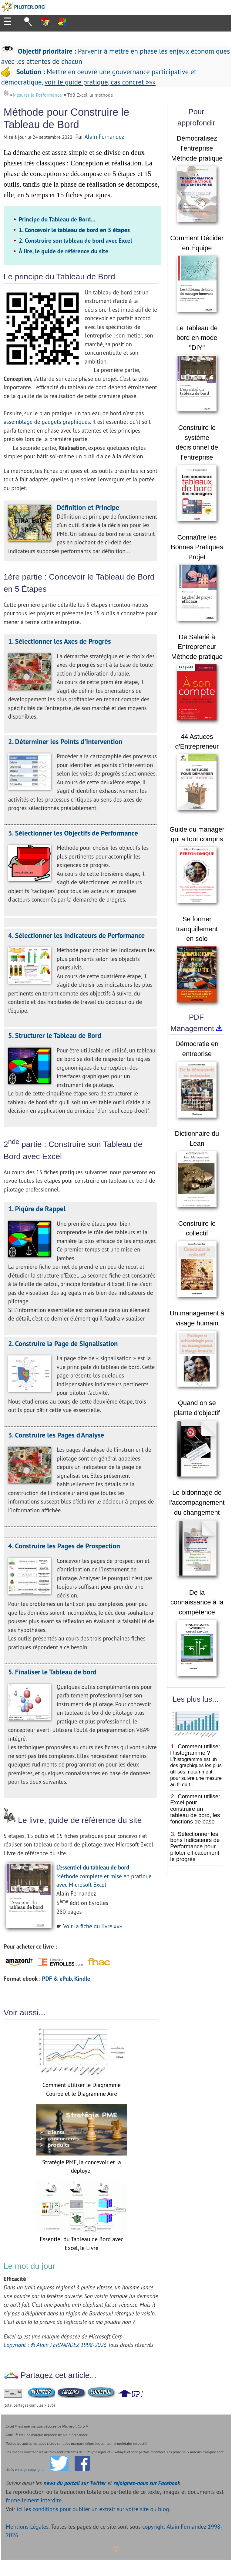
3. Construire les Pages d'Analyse (56, 1435)
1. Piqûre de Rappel (37, 1208)
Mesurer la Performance (38, 95)
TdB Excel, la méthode (90, 95)
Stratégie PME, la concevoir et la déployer (81, 2162)
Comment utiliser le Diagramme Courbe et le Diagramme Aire (81, 2085)
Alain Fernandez (104, 136)
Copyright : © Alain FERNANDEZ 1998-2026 (55, 2344)
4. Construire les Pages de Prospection (64, 1545)
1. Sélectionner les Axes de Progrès (59, 641)
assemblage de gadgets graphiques (47, 421)
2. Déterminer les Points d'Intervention (65, 741)
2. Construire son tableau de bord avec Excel (75, 240)
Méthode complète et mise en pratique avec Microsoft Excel (104, 1876)
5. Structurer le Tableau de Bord (54, 1035)
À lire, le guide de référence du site (63, 251)
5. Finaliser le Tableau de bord (52, 1671)
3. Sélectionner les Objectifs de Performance (73, 833)
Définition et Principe (88, 507)
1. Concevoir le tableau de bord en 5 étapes (74, 230)
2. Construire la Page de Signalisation (63, 1343)
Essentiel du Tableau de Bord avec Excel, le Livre (81, 2239)
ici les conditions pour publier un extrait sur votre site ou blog (93, 2509)
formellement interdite (34, 2500)
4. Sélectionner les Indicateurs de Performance (76, 935)
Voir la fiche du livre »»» (92, 1926)
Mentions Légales (27, 2526)
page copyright (31, 2469)
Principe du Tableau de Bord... (57, 219)
